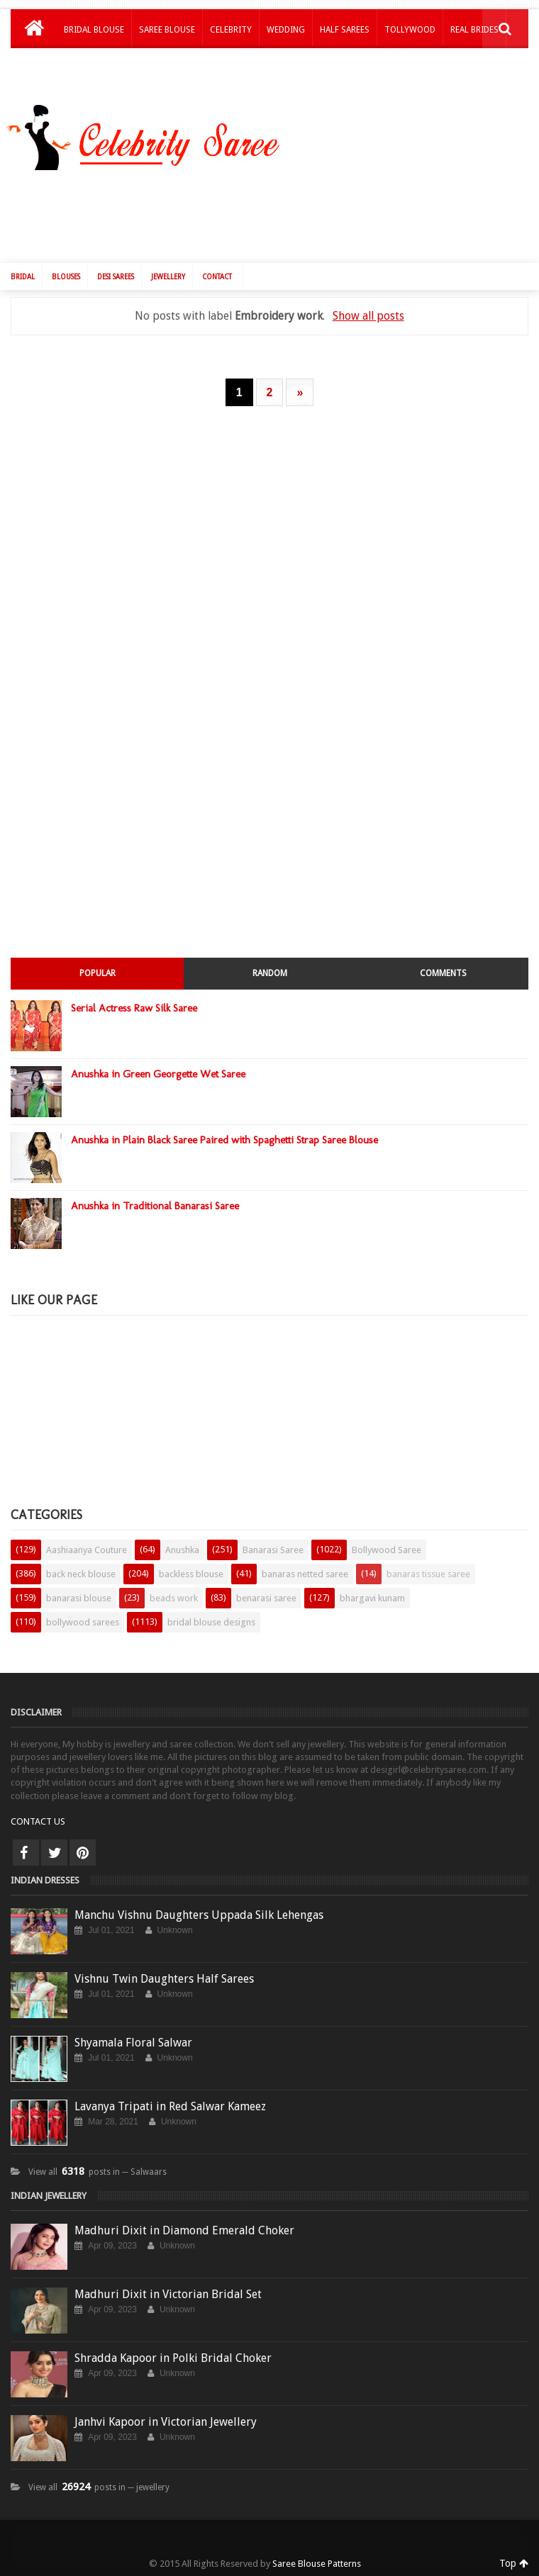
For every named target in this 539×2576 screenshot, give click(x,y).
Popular (97, 973)
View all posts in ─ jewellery (99, 2487)
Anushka (182, 1550)
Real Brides (474, 30)
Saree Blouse (167, 30)
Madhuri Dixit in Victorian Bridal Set (168, 2294)
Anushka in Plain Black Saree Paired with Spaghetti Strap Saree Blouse (224, 1139)
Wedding (286, 30)
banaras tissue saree (428, 1574)
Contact (217, 277)
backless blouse (191, 1574)
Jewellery (168, 277)
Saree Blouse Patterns (316, 2563)
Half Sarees (344, 30)
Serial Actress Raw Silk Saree (134, 1008)
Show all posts (368, 316)
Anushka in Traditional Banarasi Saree (155, 1205)
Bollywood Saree (386, 1550)
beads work (174, 1598)
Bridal (23, 277)
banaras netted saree (305, 1574)
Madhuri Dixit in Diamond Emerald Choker (184, 2230)
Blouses (66, 277)
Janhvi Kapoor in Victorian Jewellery (165, 2422)
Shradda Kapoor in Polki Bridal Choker (173, 2358)
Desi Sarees (115, 277)
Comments (443, 973)
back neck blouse (81, 1574)
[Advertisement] (276, 213)
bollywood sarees (82, 1622)
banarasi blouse (78, 1598)
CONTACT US (38, 1821)
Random (269, 973)
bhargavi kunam (372, 1598)
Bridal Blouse (94, 30)
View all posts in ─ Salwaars (97, 2172)
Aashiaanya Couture (86, 1550)
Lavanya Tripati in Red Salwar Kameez (170, 2106)
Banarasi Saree (273, 1550)
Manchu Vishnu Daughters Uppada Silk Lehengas (198, 1915)
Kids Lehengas (94, 67)
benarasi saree (266, 1598)
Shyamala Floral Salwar (133, 2042)
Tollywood (409, 30)
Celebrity (231, 30)
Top (513, 2563)
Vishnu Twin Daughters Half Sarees (164, 1979)
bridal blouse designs (211, 1622)
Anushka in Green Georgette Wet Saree (158, 1074)
